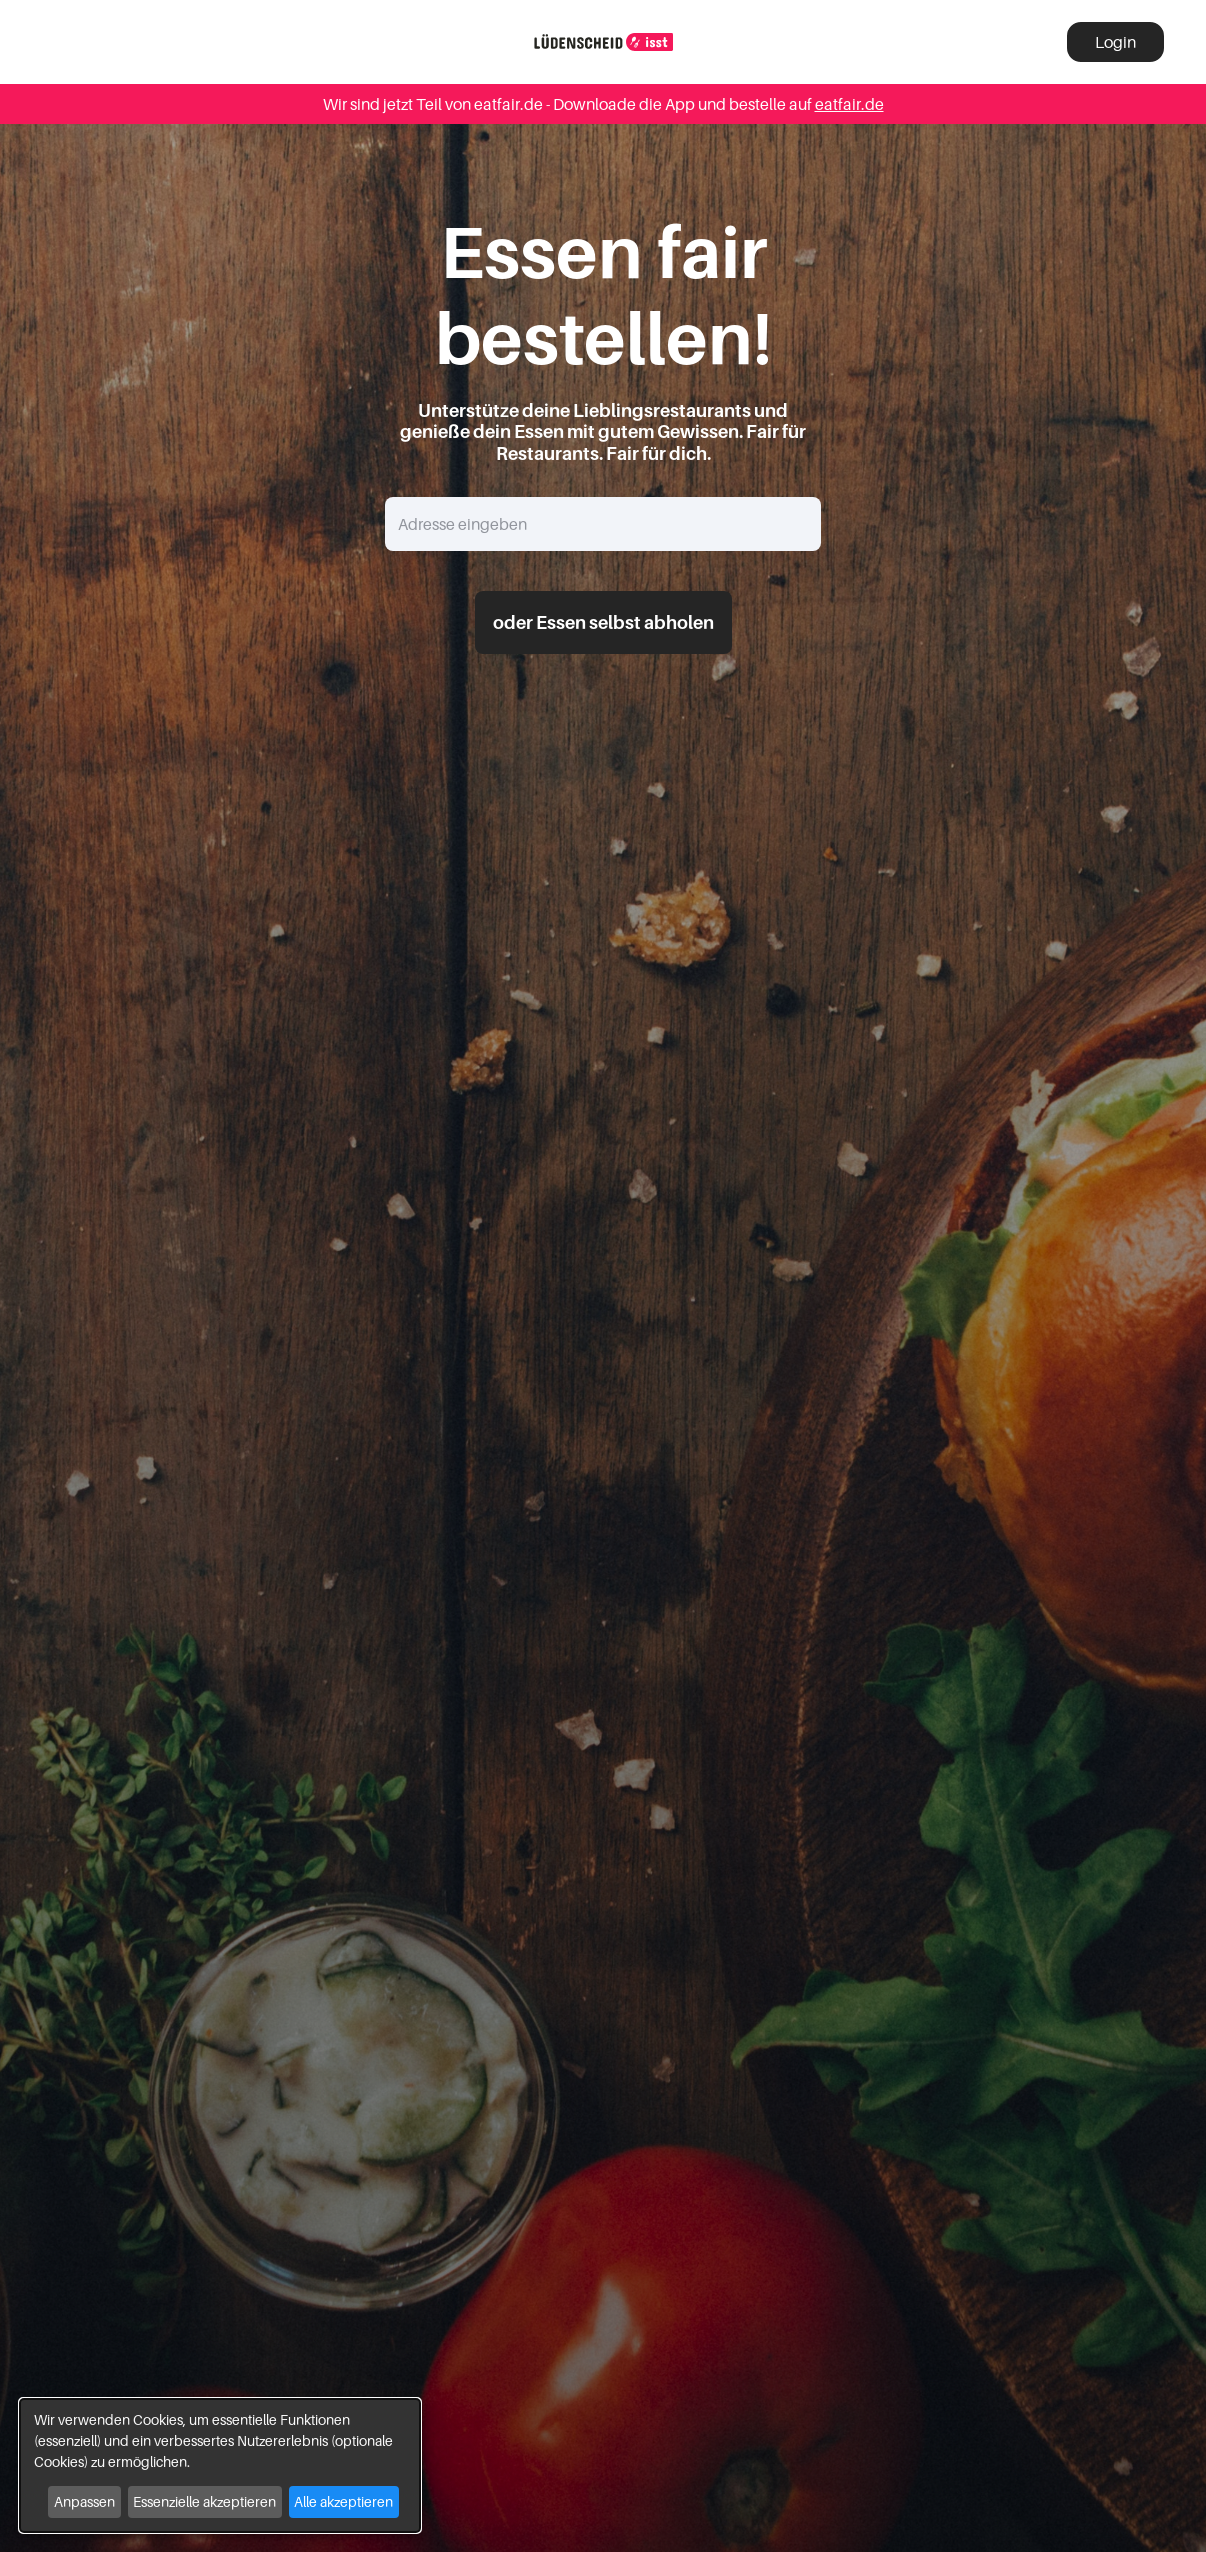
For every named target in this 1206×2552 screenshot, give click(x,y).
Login (1115, 42)
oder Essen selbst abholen (603, 622)
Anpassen (84, 2501)
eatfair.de (849, 104)
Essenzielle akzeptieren (204, 2501)
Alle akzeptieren (343, 2501)
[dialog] (220, 2465)
